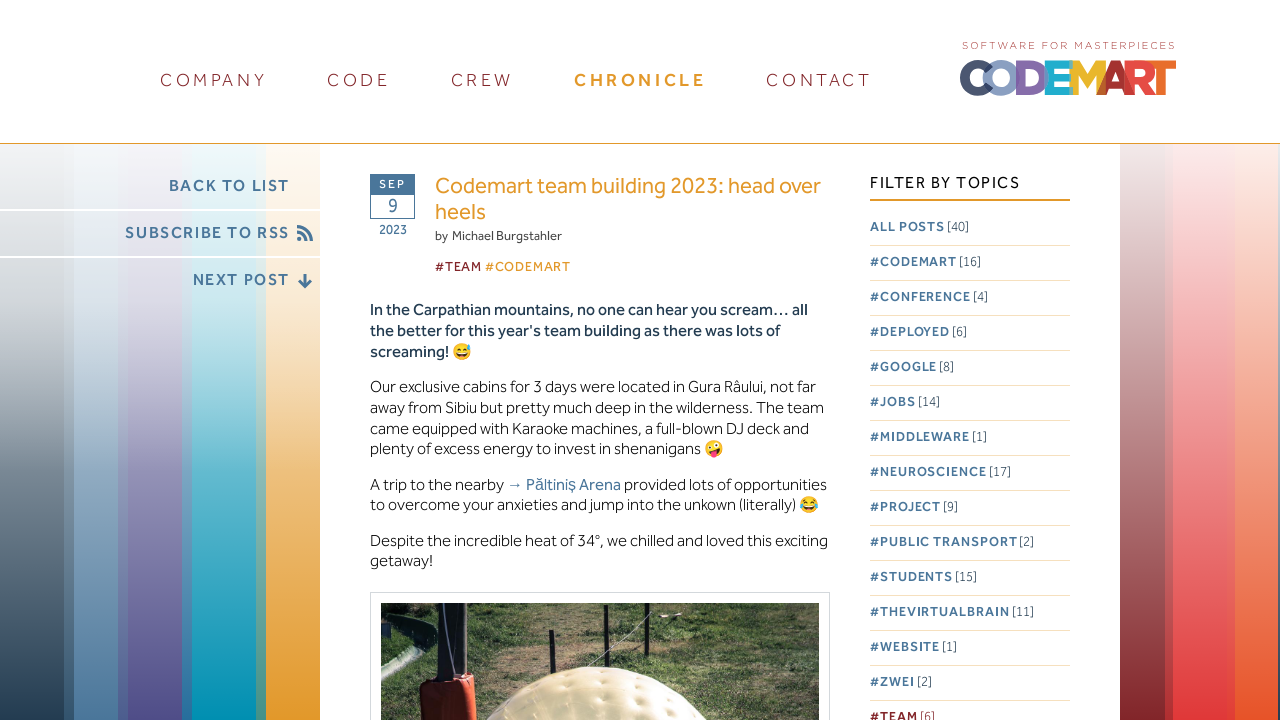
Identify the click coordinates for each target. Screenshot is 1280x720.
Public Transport (957, 542)
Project (919, 507)
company (213, 80)
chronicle (640, 80)
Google (917, 367)
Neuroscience (945, 472)
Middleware (933, 437)
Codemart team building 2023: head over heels (628, 200)
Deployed (923, 332)
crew (482, 80)
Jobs (910, 402)
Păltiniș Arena (573, 485)
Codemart (930, 262)
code (358, 80)
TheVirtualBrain (957, 612)
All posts (919, 227)
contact (819, 80)
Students (928, 577)
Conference (934, 297)
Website (918, 647)
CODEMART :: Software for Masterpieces (1068, 67)
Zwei (906, 682)
